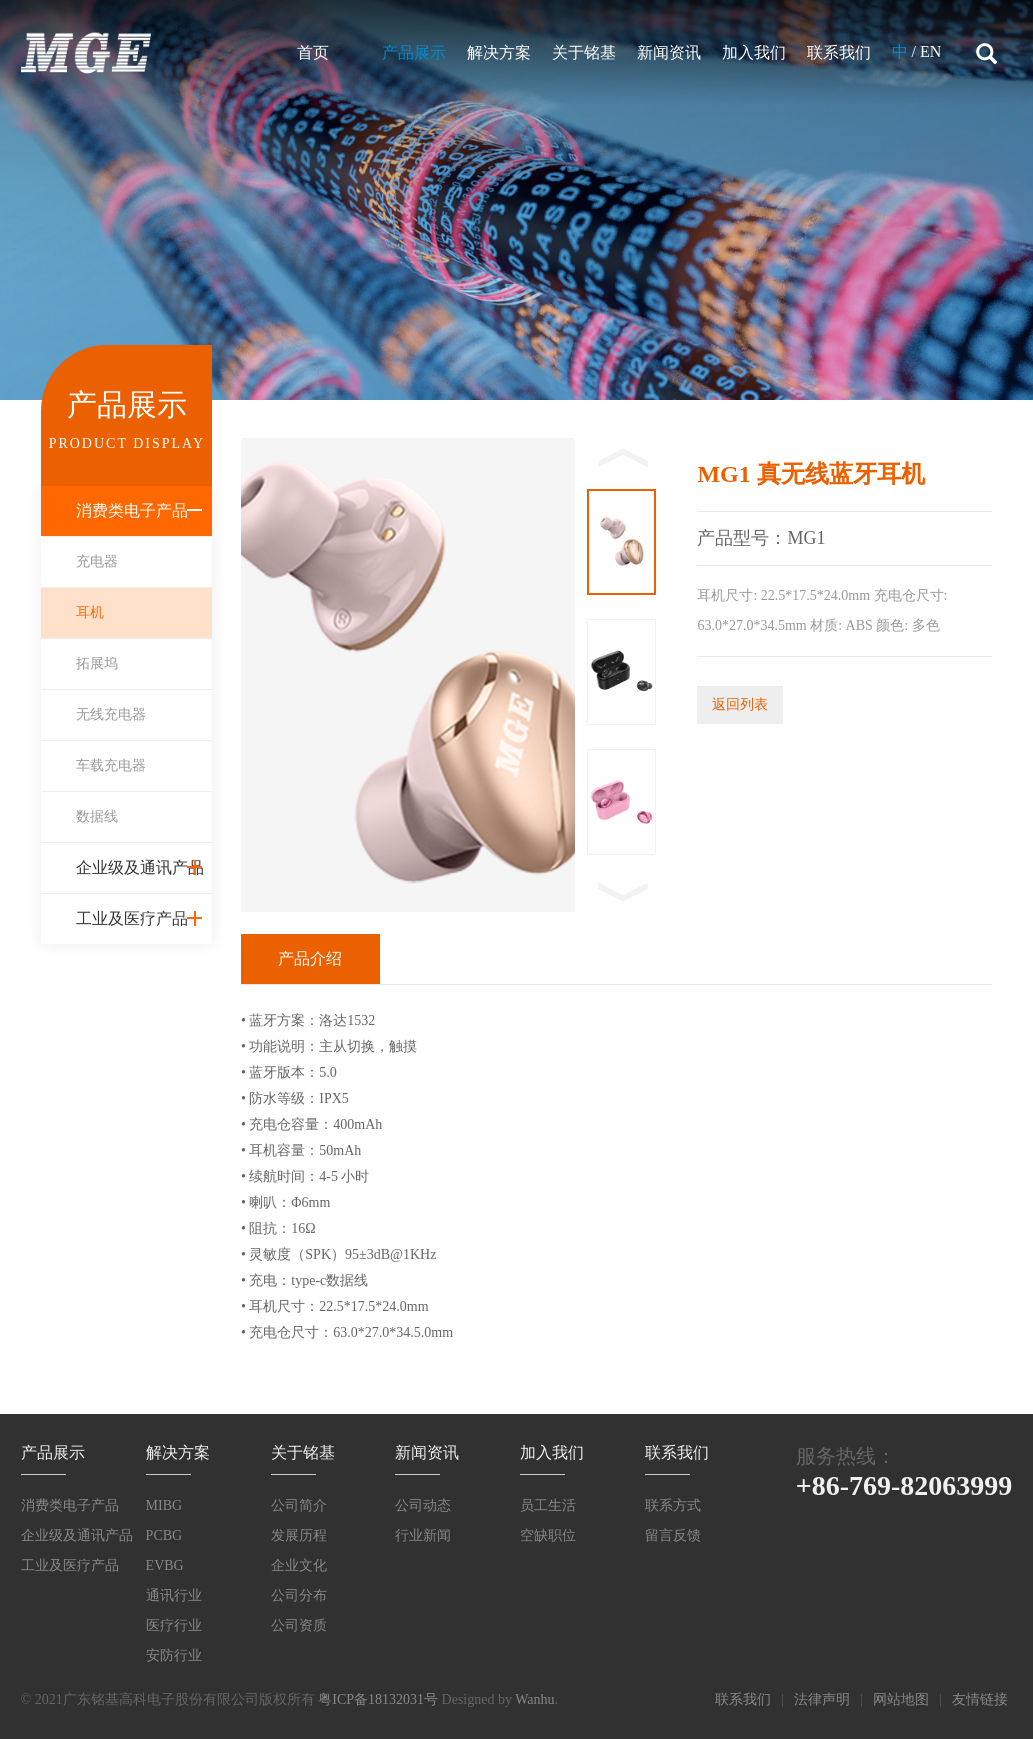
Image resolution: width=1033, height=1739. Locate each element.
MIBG (164, 1505)
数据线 (97, 816)
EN (930, 51)
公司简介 (299, 1505)
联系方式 (673, 1505)
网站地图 (901, 1699)
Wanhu (534, 1699)
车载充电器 (111, 765)
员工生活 (548, 1505)
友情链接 (980, 1699)
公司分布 (299, 1595)
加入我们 (754, 52)
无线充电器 (111, 714)
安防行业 (174, 1655)
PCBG (164, 1535)
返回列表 (740, 704)
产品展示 (414, 52)
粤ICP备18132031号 (378, 1699)
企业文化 (299, 1565)
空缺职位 (548, 1535)
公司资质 (299, 1625)
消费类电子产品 (132, 510)
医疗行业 (174, 1625)
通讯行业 (174, 1595)
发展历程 (299, 1535)
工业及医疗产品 (132, 918)
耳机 (90, 612)
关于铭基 (584, 52)
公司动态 (423, 1505)
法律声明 (822, 1699)
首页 (313, 52)
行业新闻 (423, 1535)
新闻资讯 (669, 52)
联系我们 (839, 52)
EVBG (165, 1565)
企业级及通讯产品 (140, 867)
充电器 (97, 561)
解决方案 (499, 52)
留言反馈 (673, 1535)
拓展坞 (97, 663)
